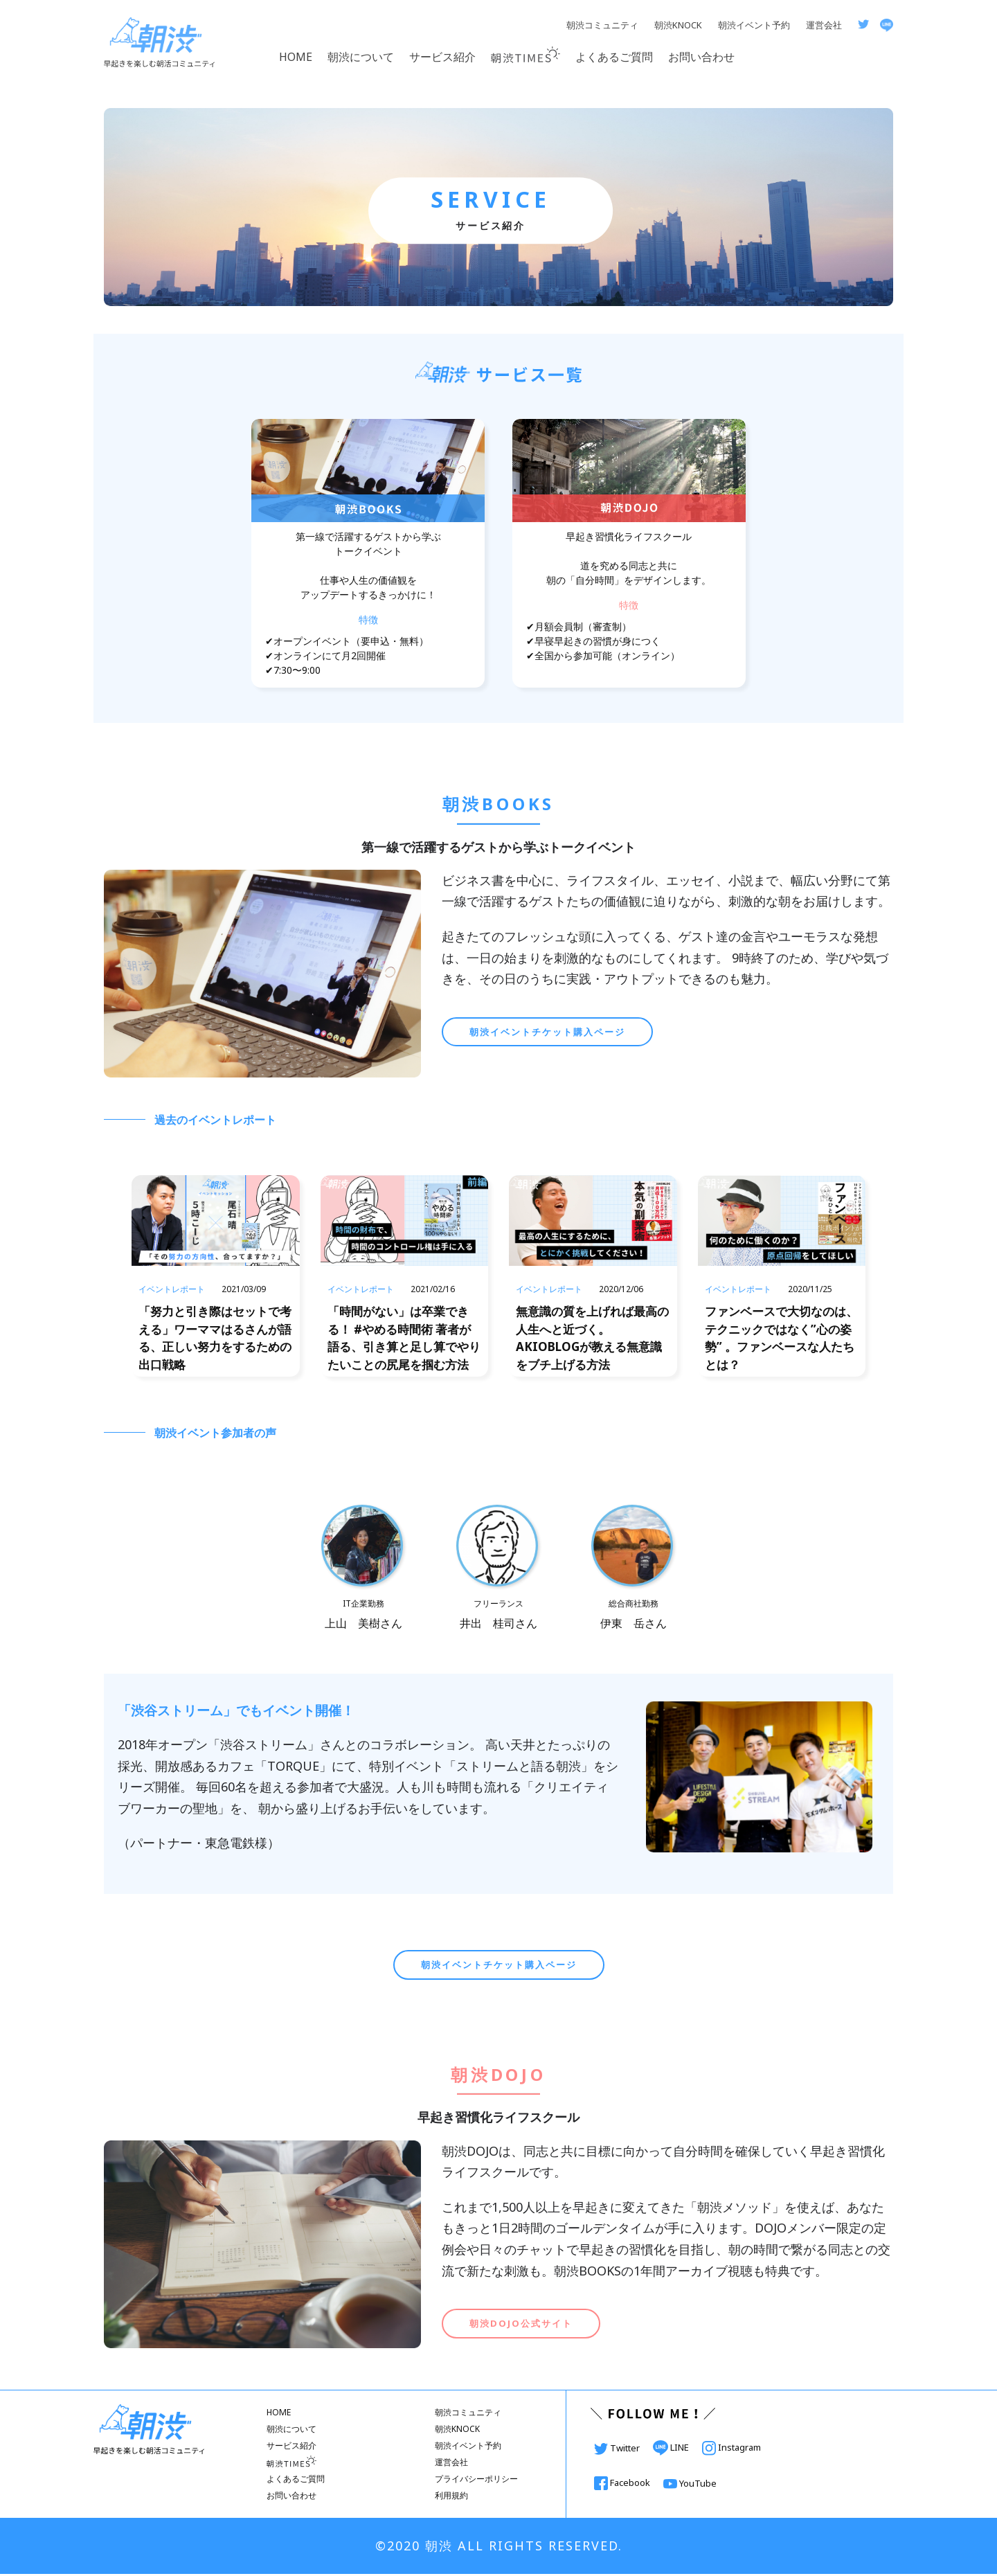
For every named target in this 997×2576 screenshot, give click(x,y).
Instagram (731, 2448)
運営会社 (824, 25)
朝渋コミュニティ (602, 25)
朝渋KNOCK (678, 25)
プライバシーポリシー (476, 2481)
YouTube (690, 2484)
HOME (295, 56)
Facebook (623, 2484)
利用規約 (451, 2497)
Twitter (618, 2449)
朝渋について (360, 56)
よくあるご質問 (614, 56)
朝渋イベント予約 (754, 25)
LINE (672, 2448)
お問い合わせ (701, 56)
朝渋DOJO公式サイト (521, 2325)
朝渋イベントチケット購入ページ (547, 1032)
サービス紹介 (442, 56)
